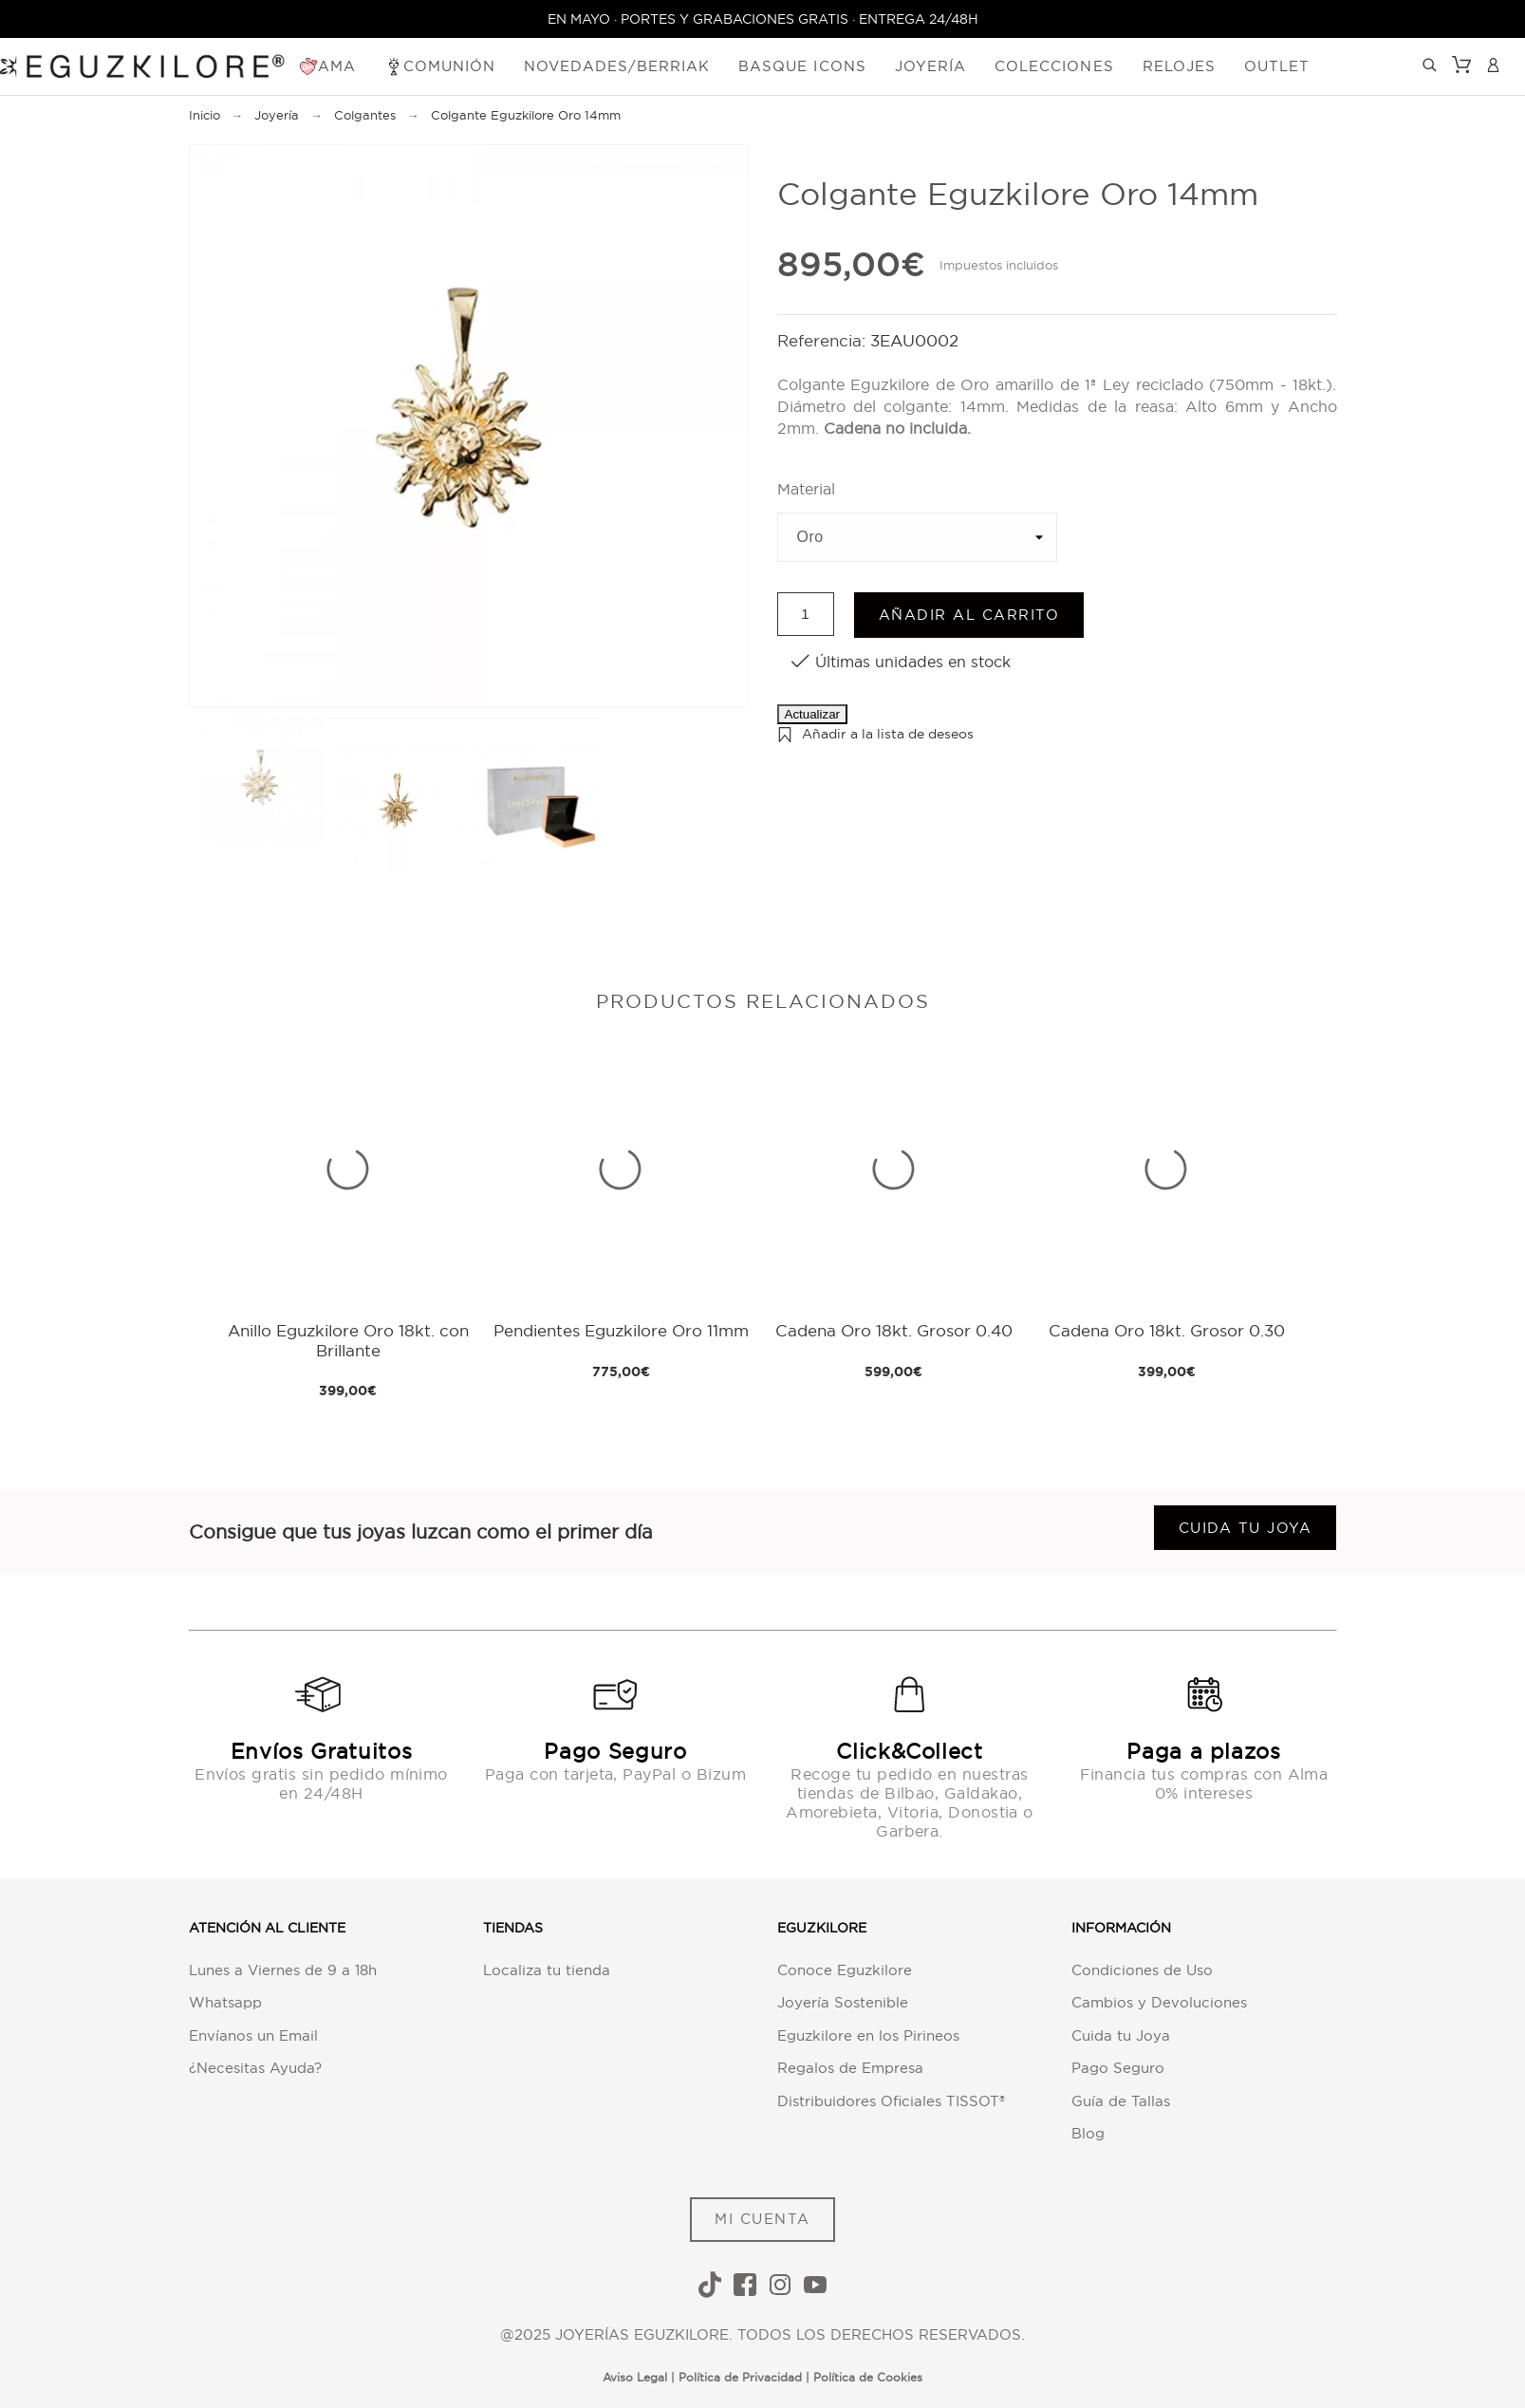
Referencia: (823, 340)
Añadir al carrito (969, 615)
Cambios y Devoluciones (1159, 2002)
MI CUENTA (762, 2219)
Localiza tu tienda (546, 1970)
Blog (1088, 2133)
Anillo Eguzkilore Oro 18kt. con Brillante (348, 1339)
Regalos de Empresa (850, 2068)
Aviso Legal (635, 2377)
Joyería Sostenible (842, 2002)
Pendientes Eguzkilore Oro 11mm (621, 1330)
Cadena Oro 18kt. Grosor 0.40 (894, 1330)
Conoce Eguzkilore (844, 1970)
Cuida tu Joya (1120, 2035)
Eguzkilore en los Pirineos (868, 2035)
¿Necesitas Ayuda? (255, 2068)
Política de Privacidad (740, 2377)
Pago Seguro (1117, 2068)
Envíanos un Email (253, 2035)
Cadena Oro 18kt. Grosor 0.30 (1167, 1330)
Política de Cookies (867, 2377)
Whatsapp (225, 2002)
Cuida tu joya (1245, 1528)
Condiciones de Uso (1142, 1970)
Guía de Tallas (1120, 2101)
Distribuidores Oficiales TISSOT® (891, 2101)
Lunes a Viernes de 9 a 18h (283, 1970)
